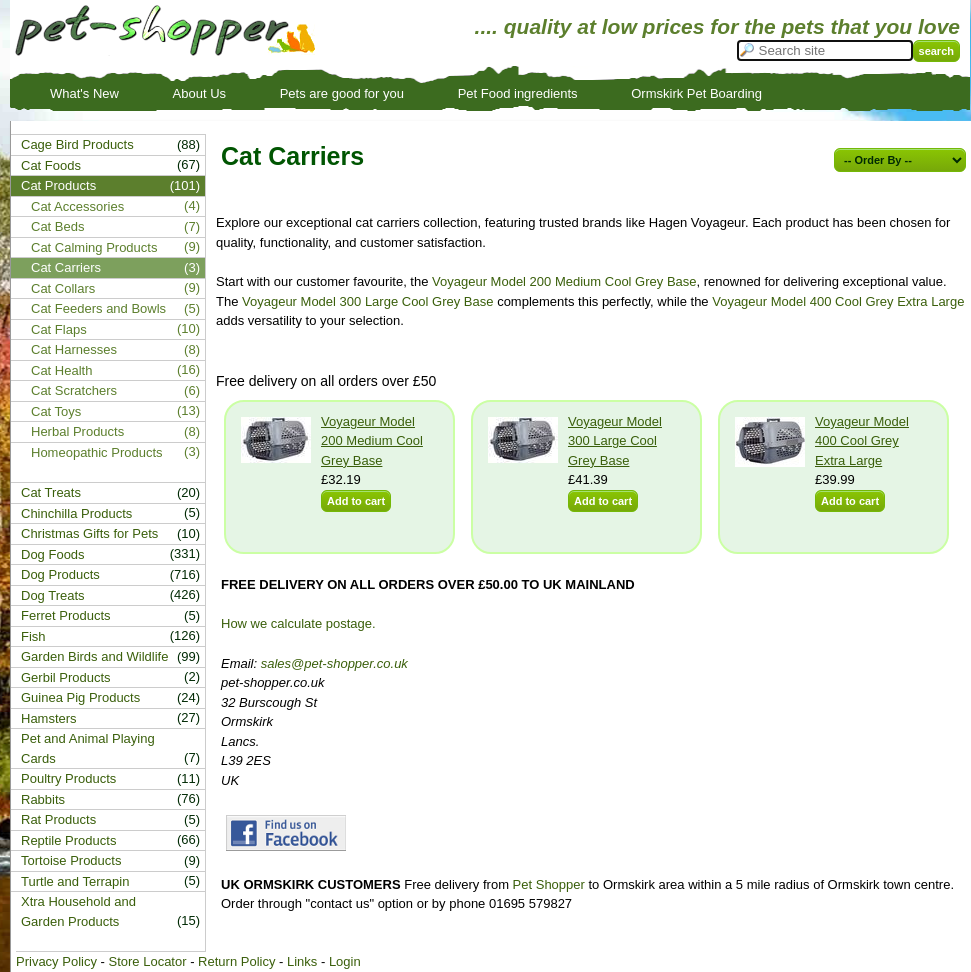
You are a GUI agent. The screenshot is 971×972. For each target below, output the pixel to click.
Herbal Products (77, 431)
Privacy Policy (56, 961)
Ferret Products (66, 615)
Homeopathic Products (97, 452)
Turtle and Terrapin (75, 881)
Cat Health (61, 370)
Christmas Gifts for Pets (89, 533)
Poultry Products (68, 778)
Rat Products (58, 819)
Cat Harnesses (74, 349)
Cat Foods (51, 165)
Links (302, 961)
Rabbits (43, 799)
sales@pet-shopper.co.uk (334, 663)
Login (345, 961)
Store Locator (147, 961)
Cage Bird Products (77, 144)
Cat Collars (63, 288)
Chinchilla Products (76, 513)
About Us (199, 93)
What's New (84, 93)
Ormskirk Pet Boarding (696, 93)
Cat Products (58, 185)
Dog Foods (53, 554)
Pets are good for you (342, 93)
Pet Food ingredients (518, 93)
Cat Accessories (77, 206)
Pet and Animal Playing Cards (88, 748)
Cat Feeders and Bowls (98, 308)
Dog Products (60, 574)
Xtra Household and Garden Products (78, 911)
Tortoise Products (71, 860)
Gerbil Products (66, 677)
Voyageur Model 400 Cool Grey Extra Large (838, 301)
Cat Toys (56, 411)
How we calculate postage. (298, 623)
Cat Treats (51, 492)
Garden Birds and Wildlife (94, 656)
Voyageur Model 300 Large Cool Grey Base (368, 301)
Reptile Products (68, 840)
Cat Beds (57, 226)
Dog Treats (53, 595)
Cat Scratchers (74, 390)
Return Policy (236, 961)
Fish (33, 636)
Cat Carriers (66, 267)
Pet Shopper (549, 884)
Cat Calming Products (94, 247)
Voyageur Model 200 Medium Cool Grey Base (564, 281)
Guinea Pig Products (80, 697)
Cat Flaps (59, 329)
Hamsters (49, 718)
